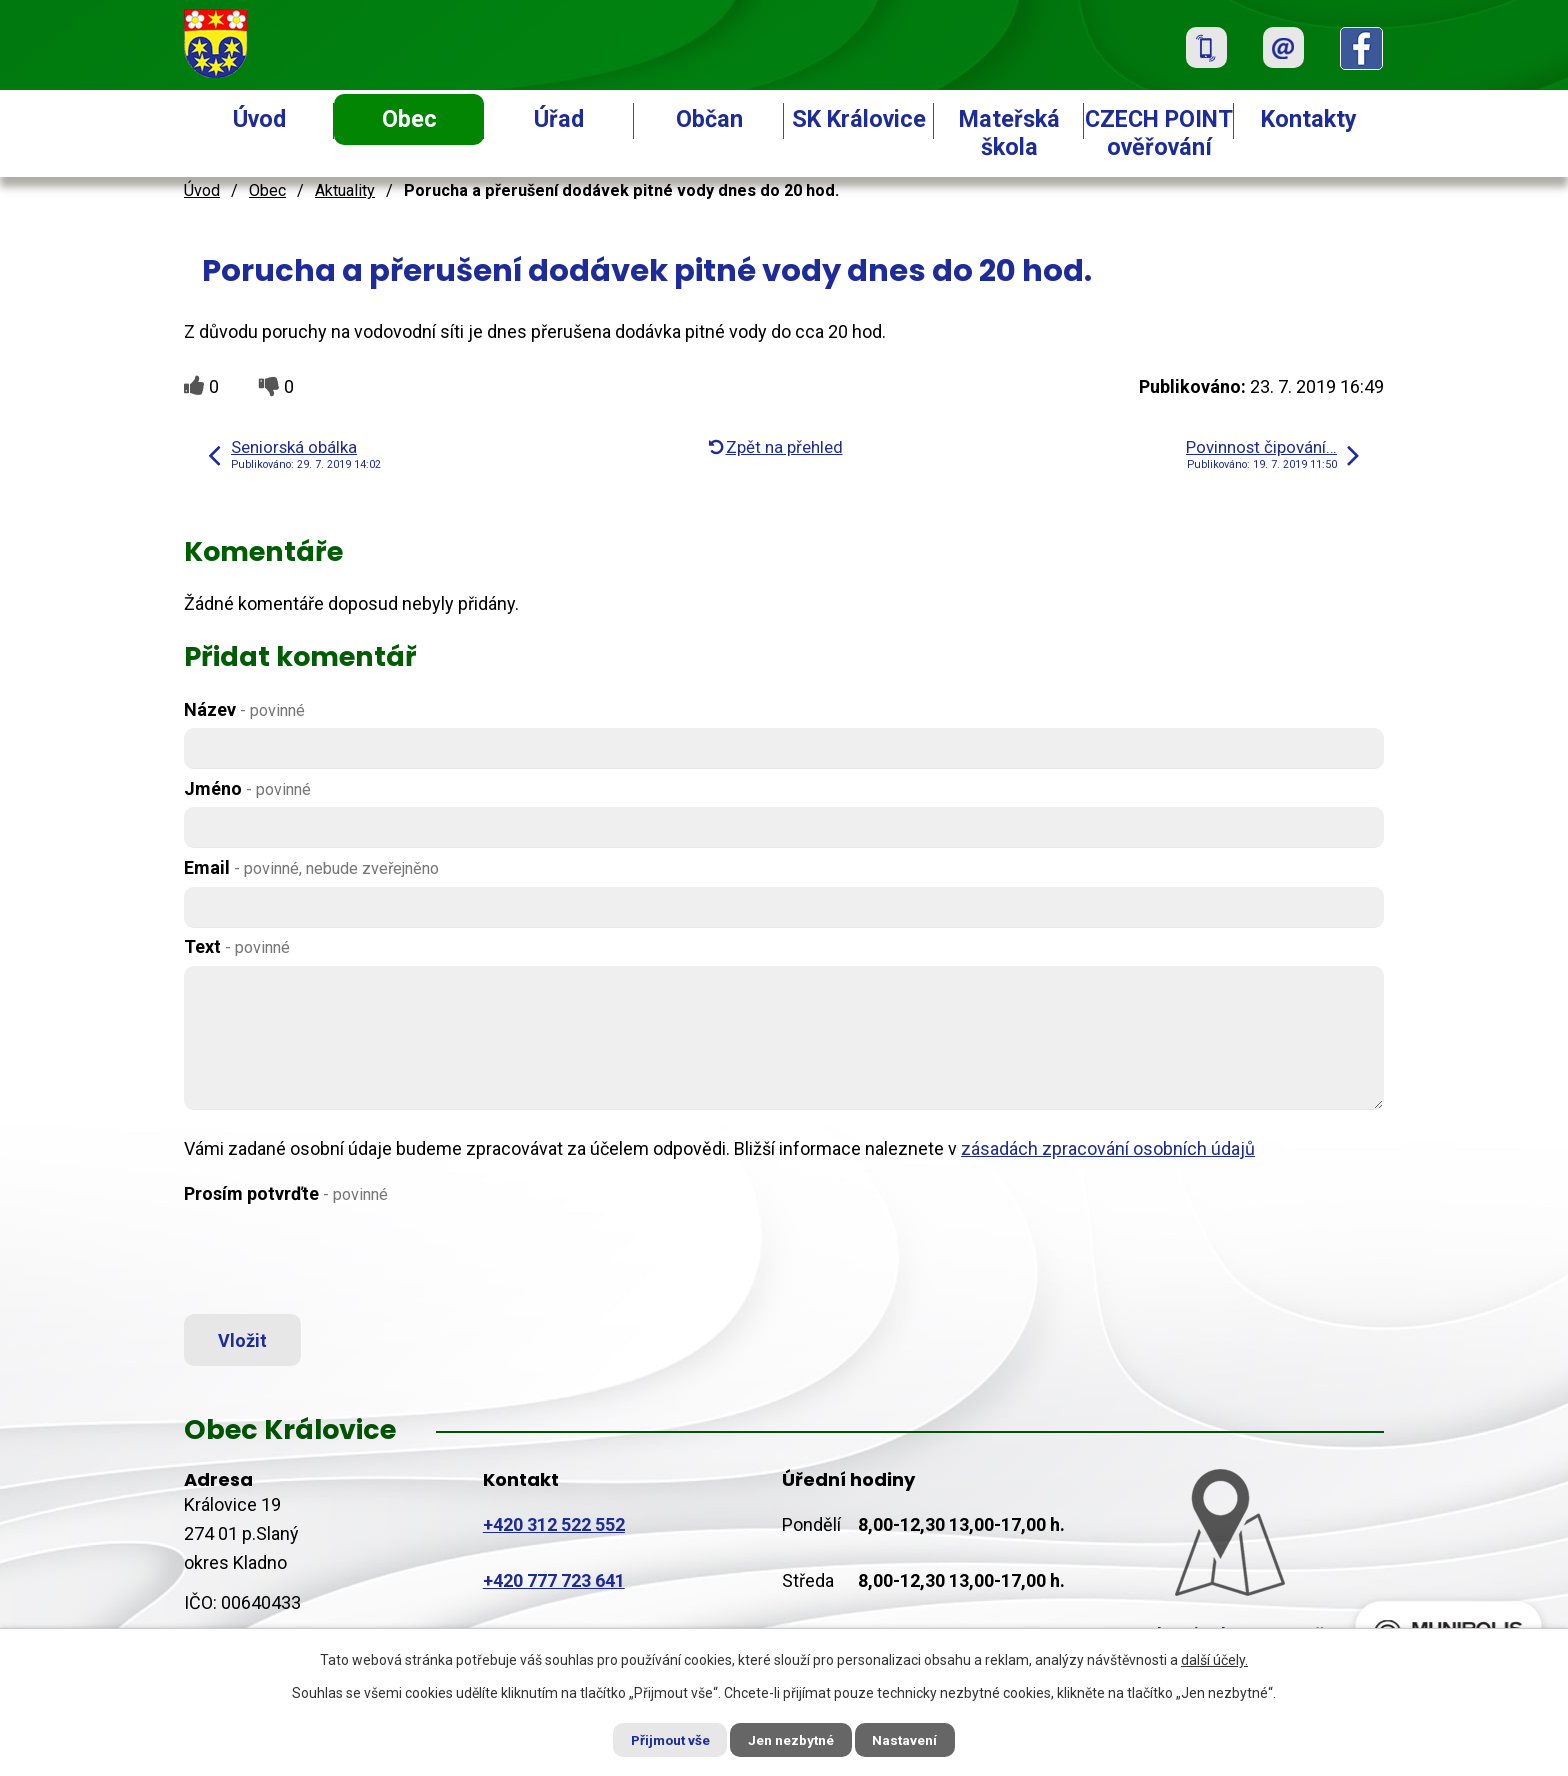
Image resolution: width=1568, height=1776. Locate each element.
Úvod (259, 119)
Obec (409, 119)
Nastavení (914, 1739)
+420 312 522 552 (554, 1528)
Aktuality (345, 190)
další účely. (1214, 1659)
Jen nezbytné (792, 1739)
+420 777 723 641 (554, 1584)
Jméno (247, 788)
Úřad (559, 119)
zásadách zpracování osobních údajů (1108, 1148)
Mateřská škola (1009, 133)
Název (244, 709)
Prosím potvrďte (286, 1193)
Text (237, 946)
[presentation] (336, 1260)
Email (311, 867)
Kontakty (1309, 119)
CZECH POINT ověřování (1159, 133)
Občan (709, 119)
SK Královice (859, 119)
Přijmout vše (662, 1739)
